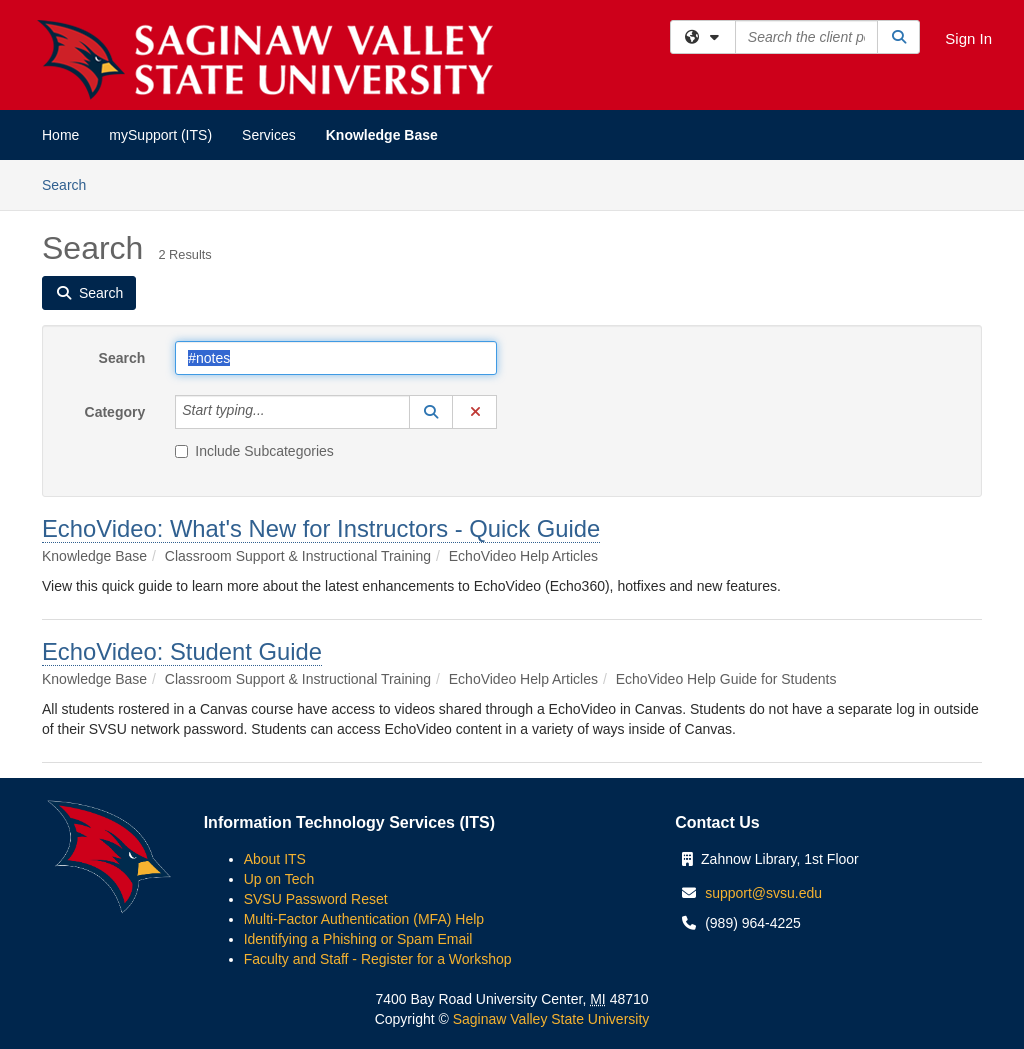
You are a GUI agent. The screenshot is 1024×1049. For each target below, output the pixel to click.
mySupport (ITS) (160, 135)
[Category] (276, 412)
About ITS (275, 859)
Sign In (968, 38)
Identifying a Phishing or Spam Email (358, 939)
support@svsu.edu (763, 893)
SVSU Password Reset (316, 899)
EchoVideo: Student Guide (182, 651)
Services (269, 135)
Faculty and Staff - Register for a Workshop (378, 959)
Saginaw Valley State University (549, 1019)
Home (60, 135)
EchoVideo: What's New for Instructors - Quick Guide (321, 528)
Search (71, 183)
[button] (431, 412)
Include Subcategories (254, 451)
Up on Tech (279, 879)
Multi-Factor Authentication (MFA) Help (364, 919)
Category (115, 412)
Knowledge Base (382, 135)
